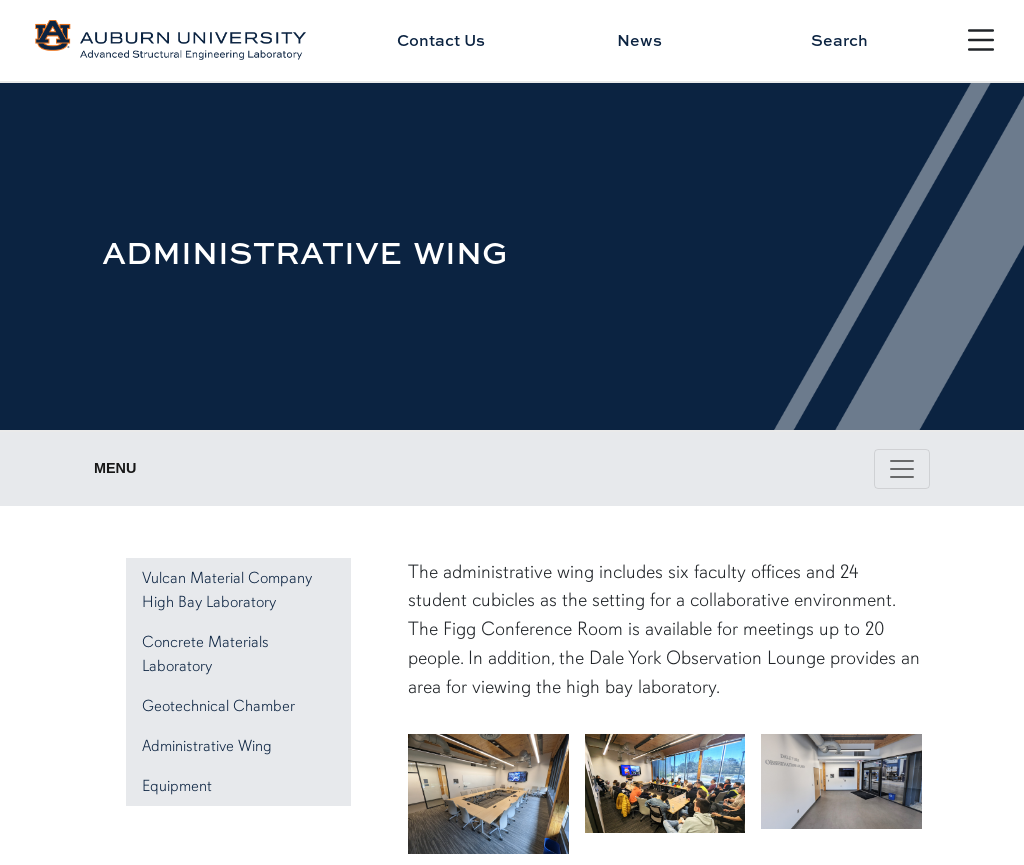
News (639, 40)
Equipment (177, 786)
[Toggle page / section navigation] (902, 469)
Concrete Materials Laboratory (205, 654)
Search (839, 40)
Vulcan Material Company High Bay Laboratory (227, 590)
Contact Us (441, 40)
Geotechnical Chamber (218, 706)
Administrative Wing (207, 746)
